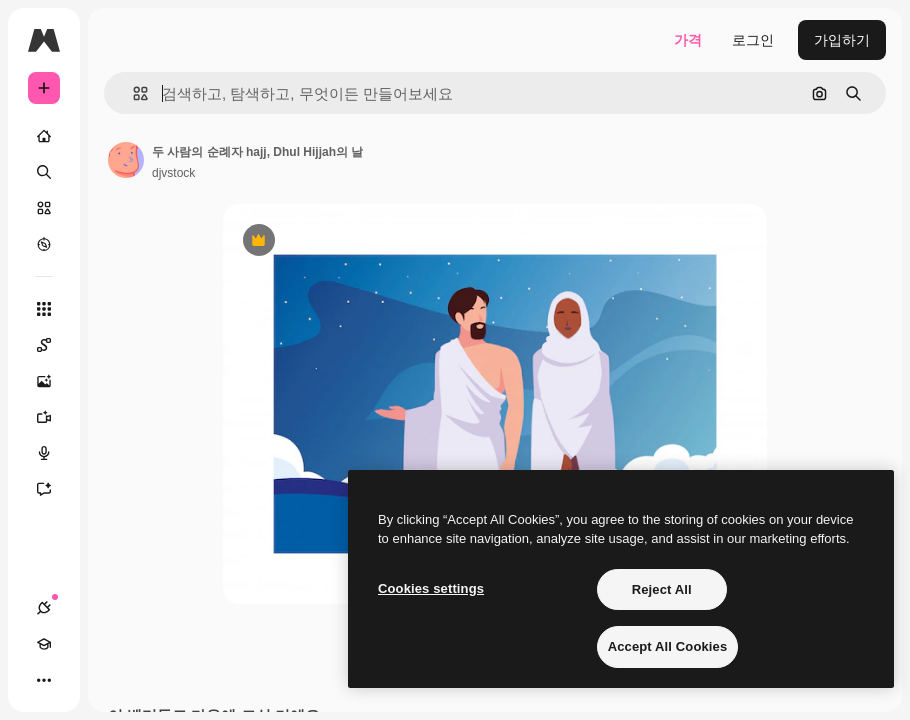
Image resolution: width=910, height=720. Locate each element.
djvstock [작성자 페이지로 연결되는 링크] (173, 173)
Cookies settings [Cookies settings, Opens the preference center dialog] (431, 588)
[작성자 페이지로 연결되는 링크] (126, 160)
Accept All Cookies (668, 646)
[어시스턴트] (54, 489)
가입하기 (842, 40)
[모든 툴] (44, 309)
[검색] (44, 172)
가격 (688, 40)
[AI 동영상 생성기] (54, 417)
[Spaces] (54, 345)
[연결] (44, 608)
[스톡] (44, 208)
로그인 (753, 40)
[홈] (44, 136)
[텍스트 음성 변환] (54, 453)
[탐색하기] (44, 244)
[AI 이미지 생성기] (54, 381)
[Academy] (44, 644)
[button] (132, 93)
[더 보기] (44, 680)
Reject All (662, 589)
